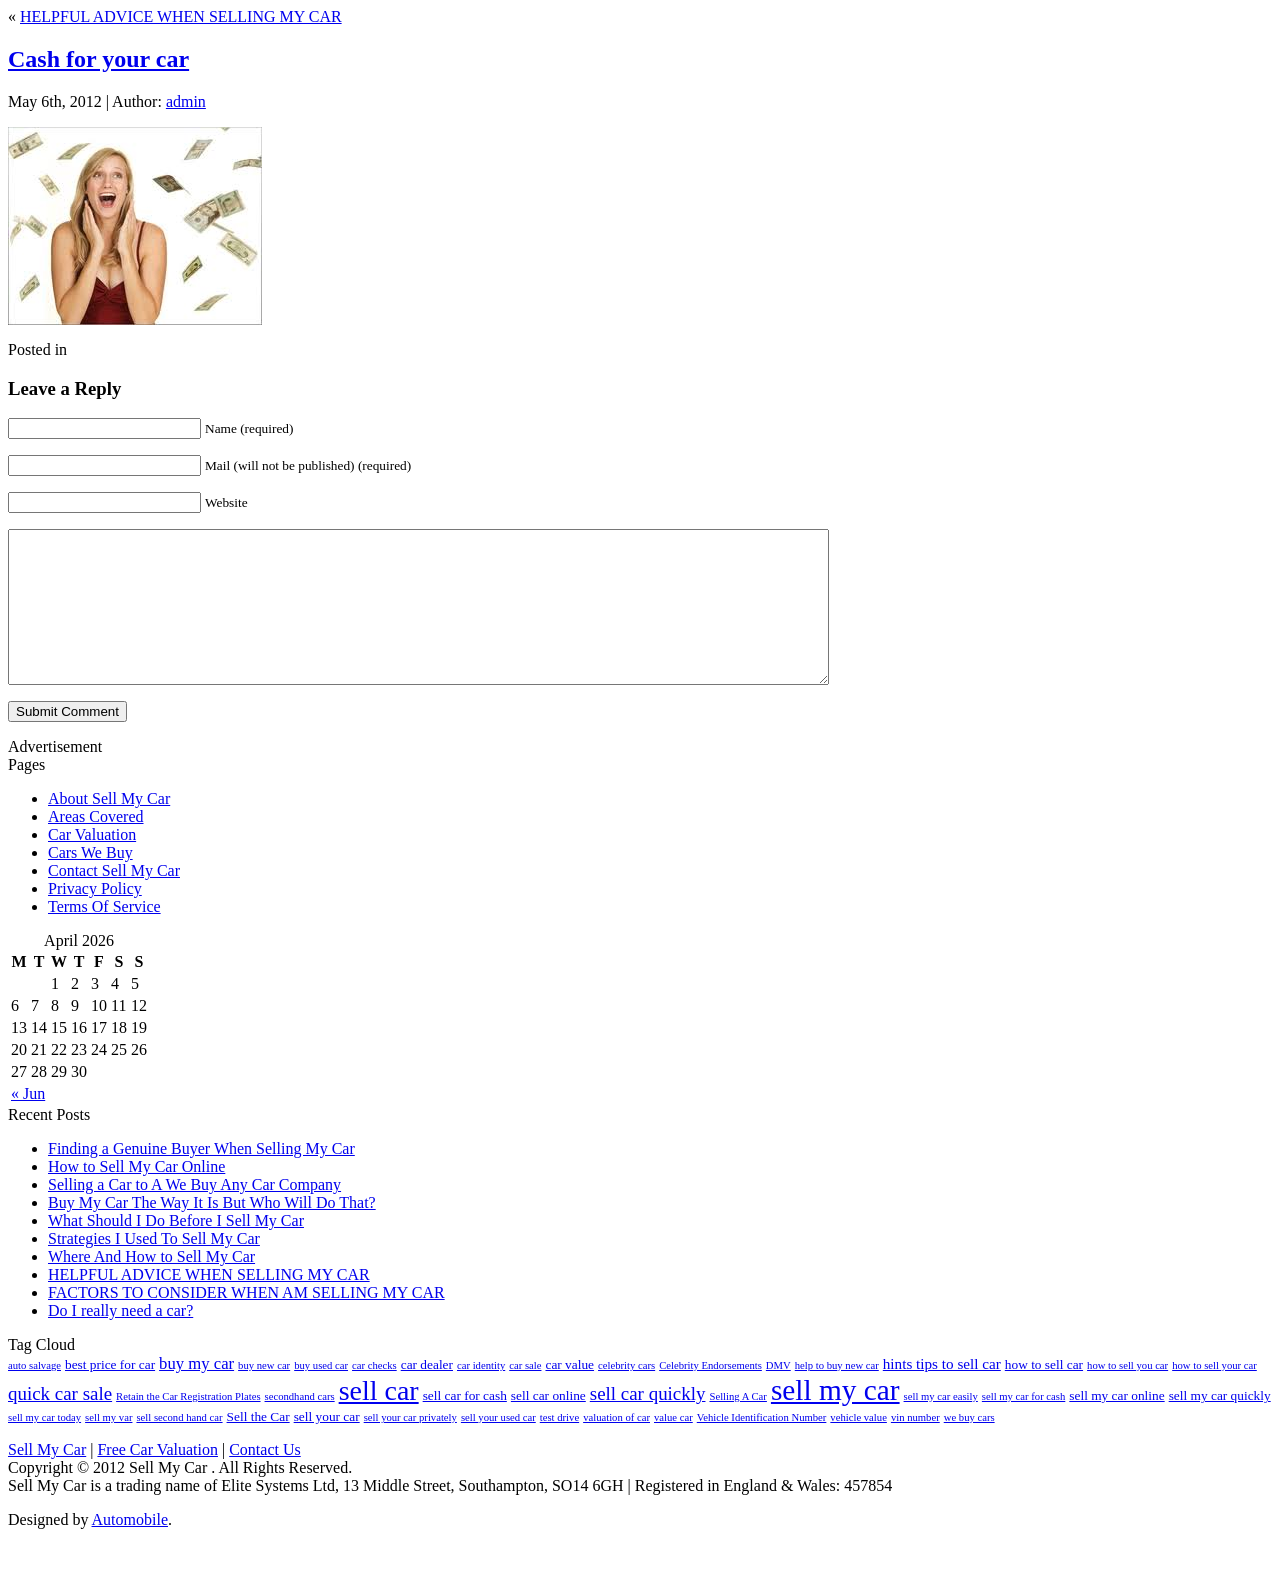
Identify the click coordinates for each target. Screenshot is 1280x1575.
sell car (379, 1420)
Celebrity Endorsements (710, 1395)
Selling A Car (737, 1426)
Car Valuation (92, 864)
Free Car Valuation (157, 1479)
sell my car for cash (1023, 1426)
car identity (481, 1395)
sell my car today (44, 1447)
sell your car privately (410, 1447)
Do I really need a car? (120, 1340)
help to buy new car (837, 1395)
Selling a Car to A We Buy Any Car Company (194, 1214)
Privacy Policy (95, 918)
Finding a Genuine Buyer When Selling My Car (201, 1178)
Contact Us (265, 1479)
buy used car (321, 1395)
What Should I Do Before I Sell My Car (176, 1250)
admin (186, 101)
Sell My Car (47, 1479)
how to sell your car (1214, 1395)
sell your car (327, 1446)
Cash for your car (98, 59)
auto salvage (34, 1395)
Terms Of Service (104, 936)
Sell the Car (258, 1446)
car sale (525, 1395)
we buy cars (969, 1447)
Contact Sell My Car (114, 900)
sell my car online (1116, 1425)
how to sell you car (1127, 1395)
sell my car (835, 1420)
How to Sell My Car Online (136, 1196)
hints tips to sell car (942, 1393)
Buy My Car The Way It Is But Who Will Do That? (212, 1232)
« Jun (28, 1123)
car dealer (427, 1394)
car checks (374, 1395)
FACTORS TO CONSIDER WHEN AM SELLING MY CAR (246, 1322)
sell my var (108, 1447)
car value (569, 1394)
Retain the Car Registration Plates (188, 1426)
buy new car (264, 1395)
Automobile (130, 1549)
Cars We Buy (90, 882)
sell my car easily (941, 1426)
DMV (778, 1395)
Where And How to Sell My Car (151, 1286)
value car (673, 1447)
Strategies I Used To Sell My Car (154, 1268)
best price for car (110, 1394)
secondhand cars (300, 1426)
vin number (915, 1447)
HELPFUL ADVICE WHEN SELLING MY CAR (181, 16)
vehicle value (858, 1447)
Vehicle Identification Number (762, 1447)
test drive (559, 1447)
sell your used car (498, 1447)
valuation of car (616, 1447)
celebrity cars (626, 1395)
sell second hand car (179, 1447)
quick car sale (60, 1423)
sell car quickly (648, 1423)
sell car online (548, 1425)
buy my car (196, 1393)
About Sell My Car (109, 828)
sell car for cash (465, 1425)
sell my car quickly (1220, 1425)
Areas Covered (96, 846)
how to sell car (1044, 1394)
